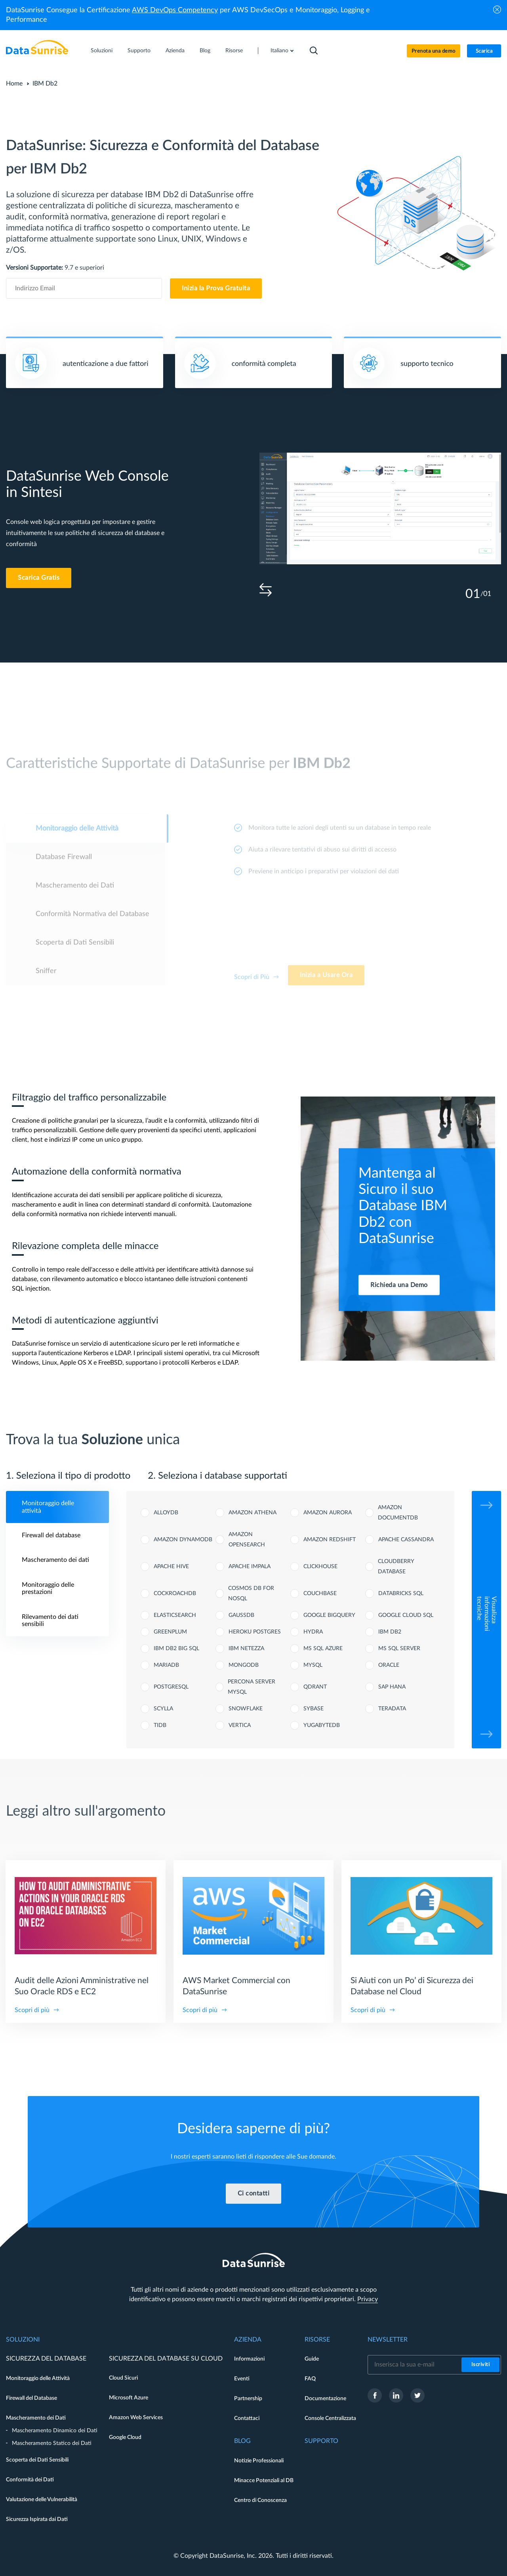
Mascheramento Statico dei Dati (51, 2443)
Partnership (248, 2398)
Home (14, 83)
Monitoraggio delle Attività (38, 2378)
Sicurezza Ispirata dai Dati (37, 2519)
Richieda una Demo (399, 1284)
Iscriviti (480, 2364)
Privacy (367, 2299)
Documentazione (325, 2398)
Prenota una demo (434, 51)
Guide (312, 2359)
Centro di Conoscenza (260, 2500)
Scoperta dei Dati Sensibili (37, 2460)
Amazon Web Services (136, 2417)
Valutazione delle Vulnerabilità (41, 2499)
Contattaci (246, 2418)
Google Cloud (125, 2437)
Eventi (242, 2379)
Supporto (139, 50)
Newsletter (388, 2339)
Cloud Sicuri (123, 2378)
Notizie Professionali (259, 2461)
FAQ (310, 2379)
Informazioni (249, 2359)
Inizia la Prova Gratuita (216, 288)
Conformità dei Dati (30, 2480)
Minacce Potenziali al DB (264, 2480)
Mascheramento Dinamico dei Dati (54, 2430)
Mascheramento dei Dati (36, 2418)
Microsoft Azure (128, 2398)
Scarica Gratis (38, 578)
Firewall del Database (31, 2398)
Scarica (484, 51)
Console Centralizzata (330, 2418)
